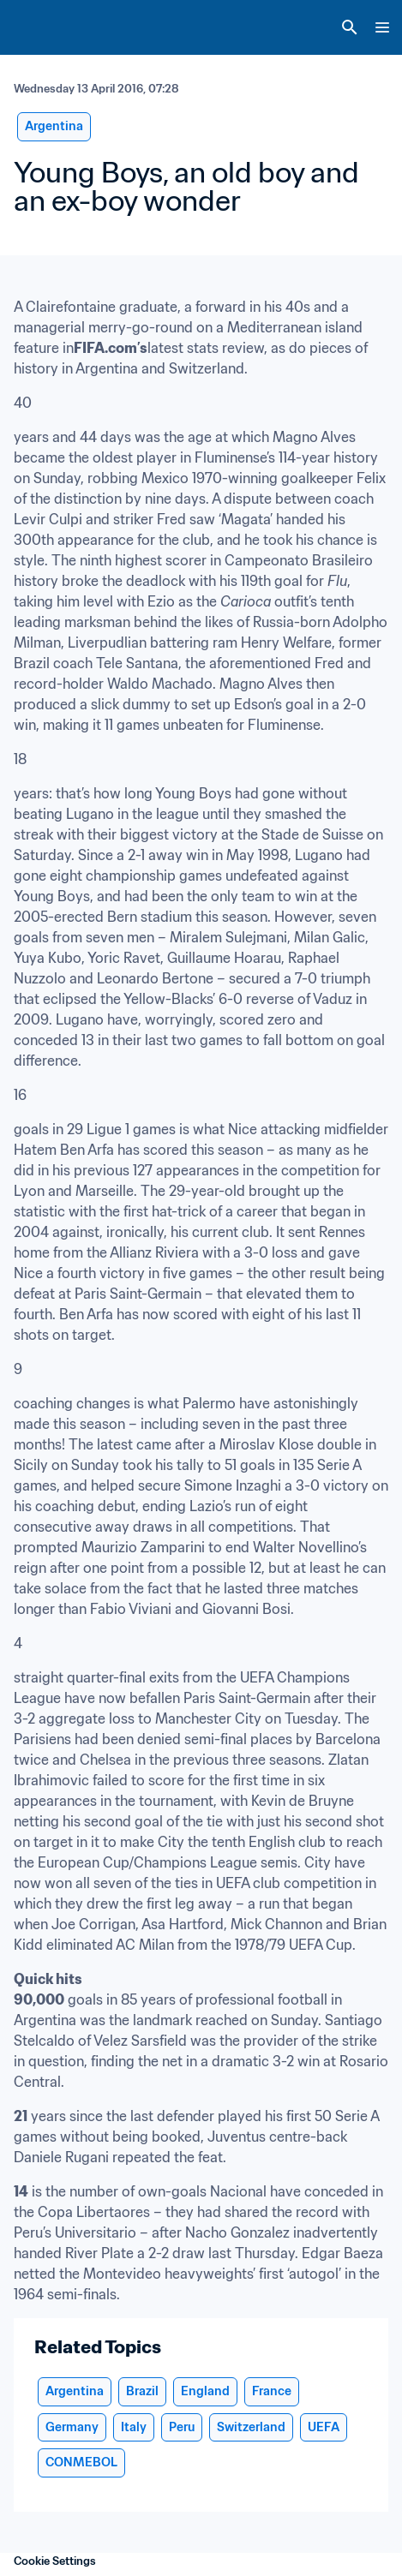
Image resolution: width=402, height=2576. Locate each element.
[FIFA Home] (45, 27)
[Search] (349, 27)
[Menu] (382, 27)
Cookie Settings (55, 2561)
